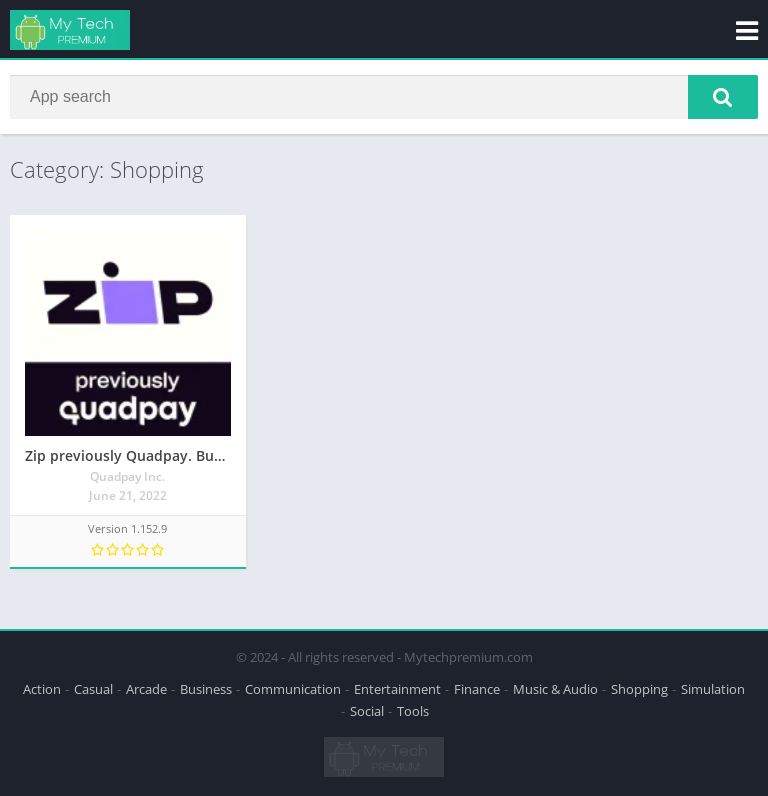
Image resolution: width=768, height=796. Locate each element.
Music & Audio (555, 689)
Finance (477, 689)
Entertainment (397, 689)
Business (206, 689)
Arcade (146, 689)
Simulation (713, 689)
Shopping (639, 689)
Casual (93, 689)
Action (42, 689)
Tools (413, 711)
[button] (723, 97)
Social (367, 711)
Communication (293, 689)
